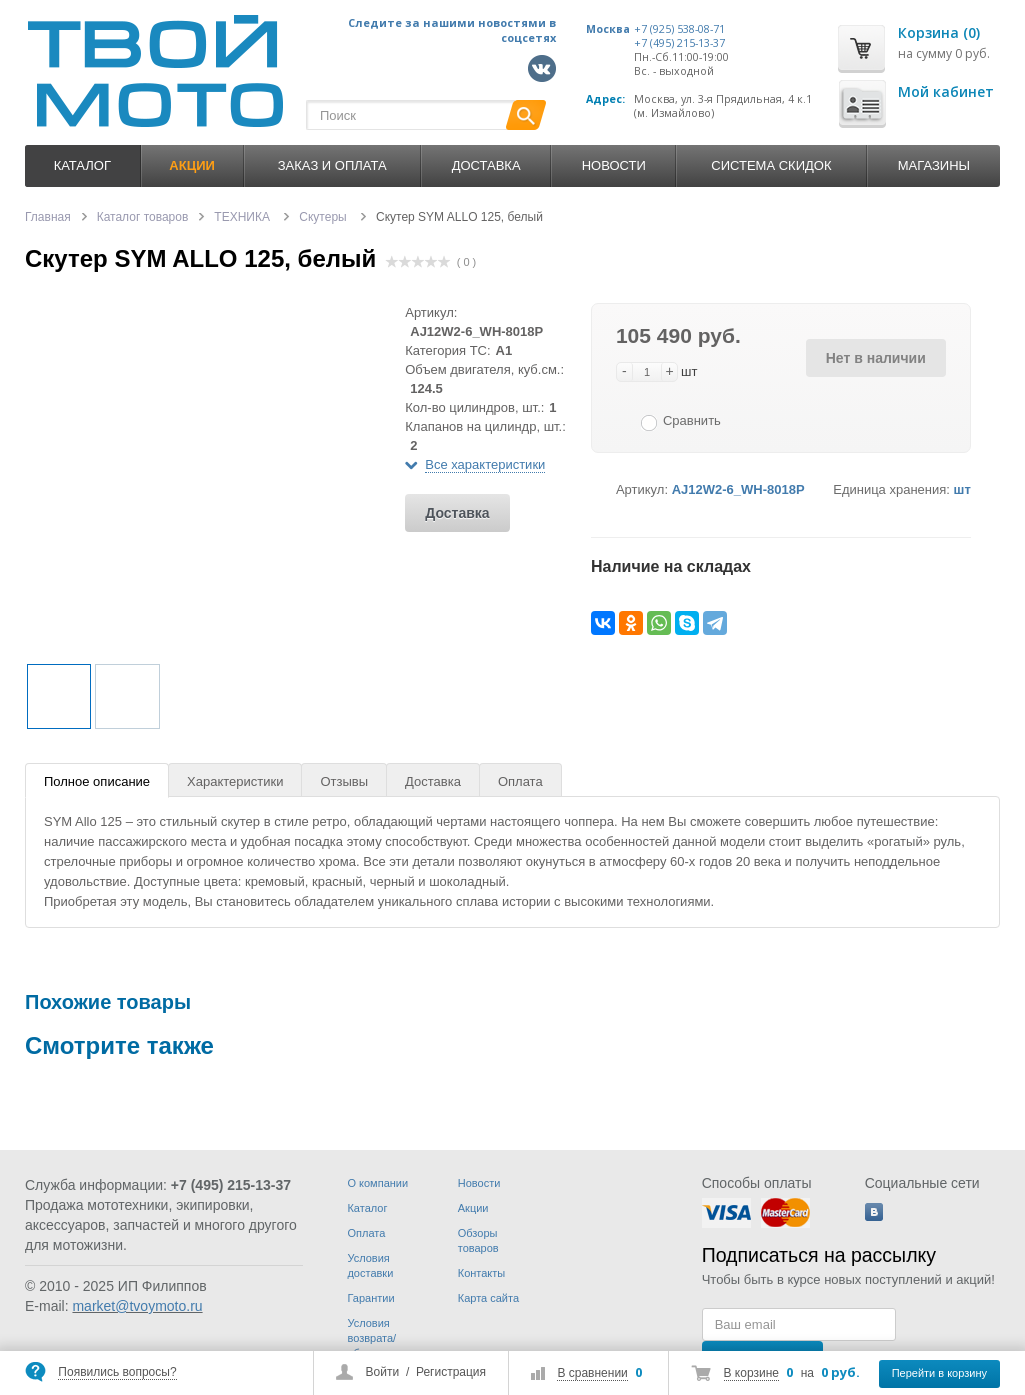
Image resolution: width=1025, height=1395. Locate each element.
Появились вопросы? (117, 1372)
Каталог (82, 165)
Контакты (482, 1273)
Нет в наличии (876, 358)
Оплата (520, 781)
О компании (377, 1183)
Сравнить (692, 420)
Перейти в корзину (939, 1373)
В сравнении (592, 1373)
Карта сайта (488, 1298)
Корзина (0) (939, 32)
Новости (614, 165)
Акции (473, 1208)
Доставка (486, 165)
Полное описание (97, 781)
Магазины (934, 165)
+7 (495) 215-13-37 (679, 43)
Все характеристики (485, 464)
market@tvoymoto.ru (137, 1306)
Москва (608, 29)
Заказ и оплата (332, 165)
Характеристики (235, 781)
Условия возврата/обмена (371, 1338)
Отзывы (344, 781)
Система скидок (771, 165)
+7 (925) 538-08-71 (679, 29)
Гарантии (370, 1298)
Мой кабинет (946, 91)
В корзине (751, 1373)
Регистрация (451, 1372)
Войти (383, 1372)
